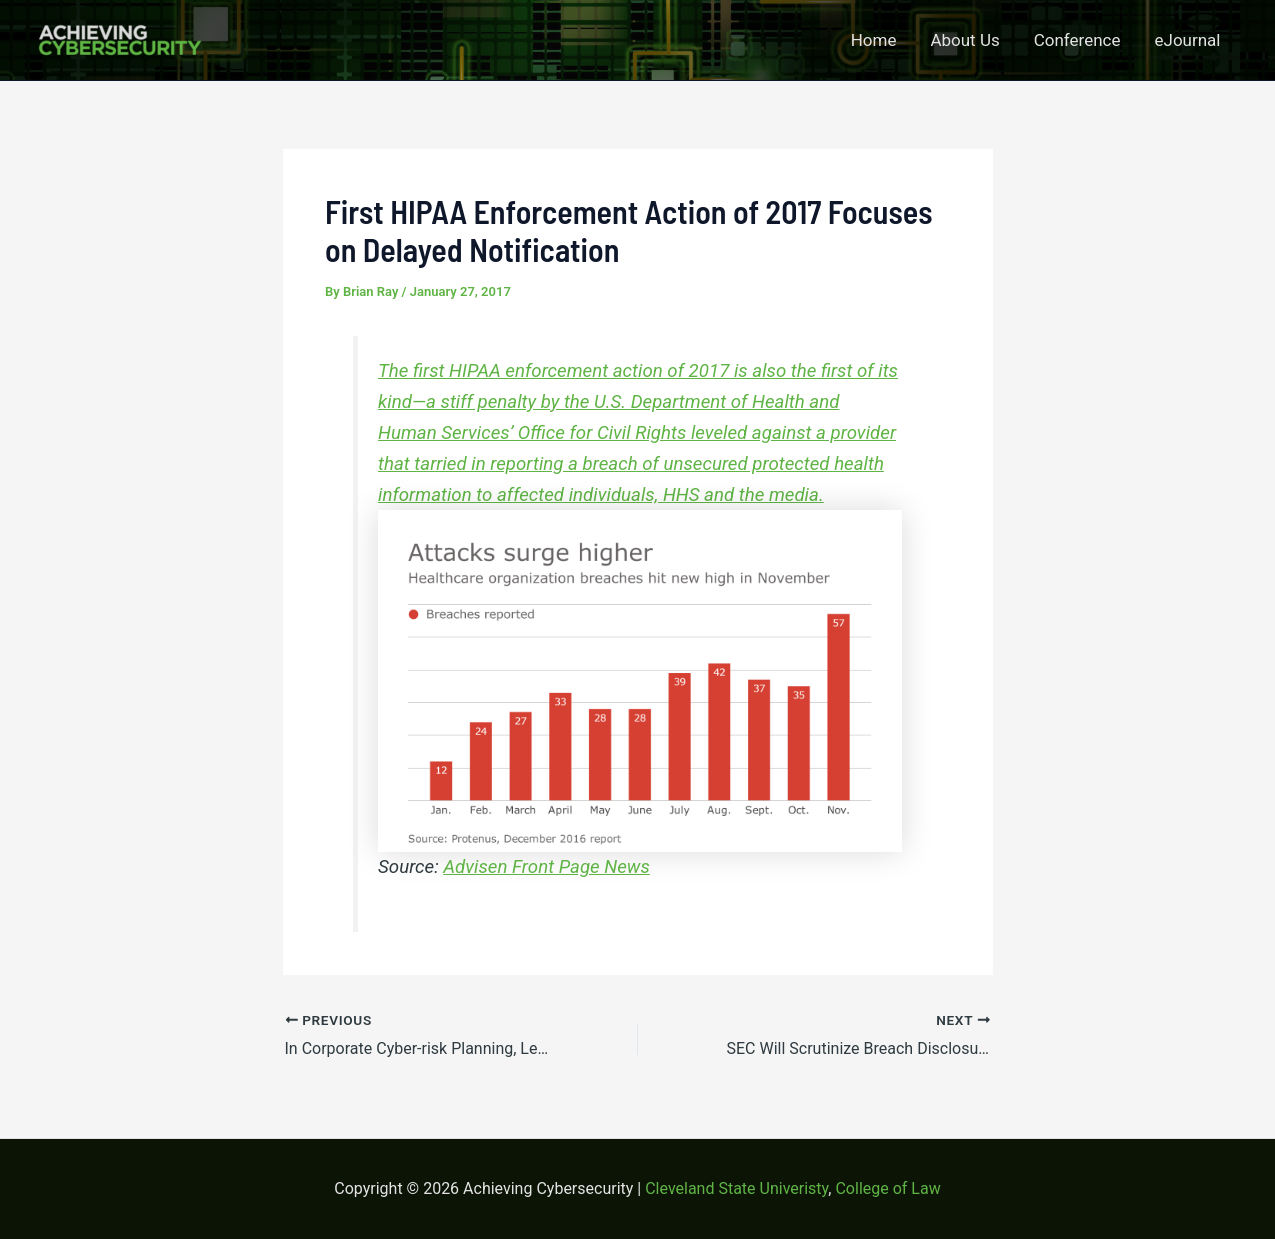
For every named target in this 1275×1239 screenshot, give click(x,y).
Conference (1077, 40)
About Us (964, 40)
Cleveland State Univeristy (736, 1188)
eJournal (1188, 40)
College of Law (887, 1188)
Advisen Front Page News (546, 867)
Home (874, 40)
